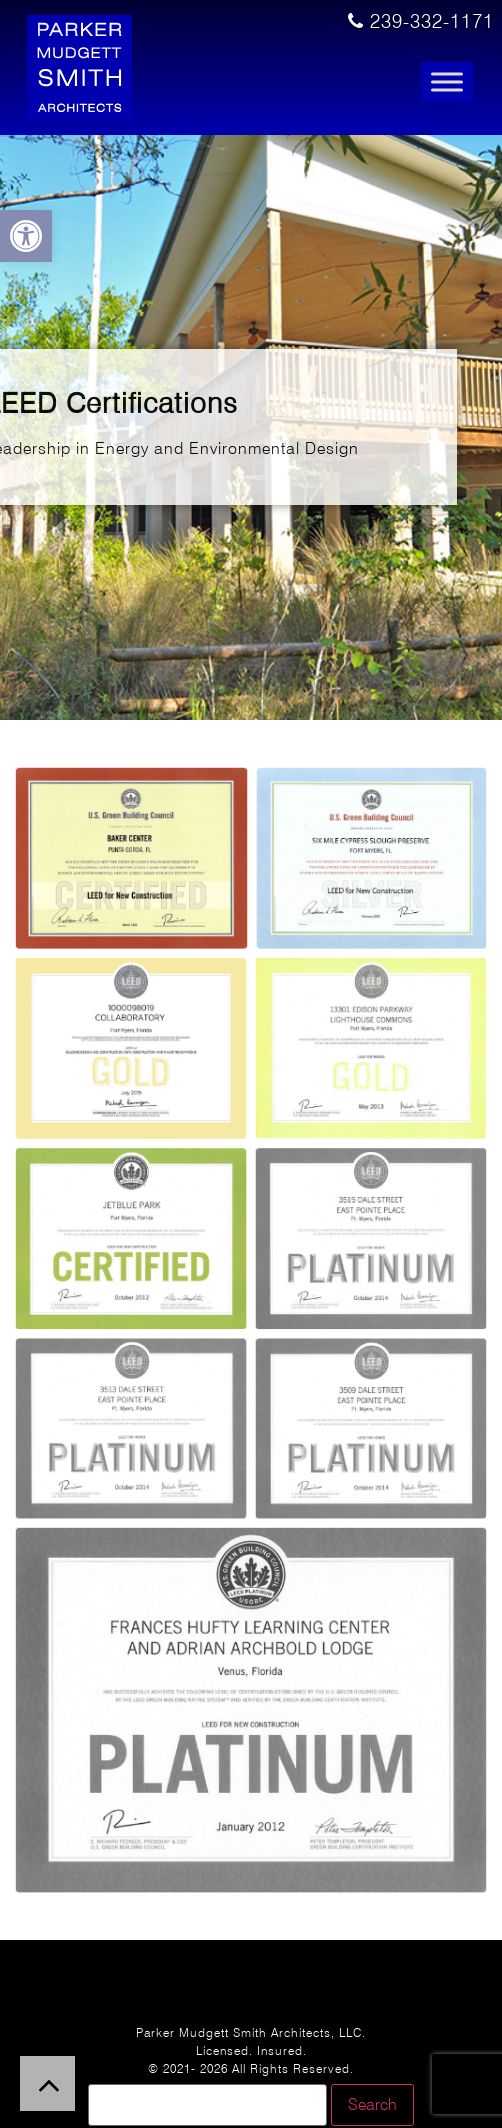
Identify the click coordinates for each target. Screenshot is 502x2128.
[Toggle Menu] (447, 82)
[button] (26, 236)
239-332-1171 (421, 21)
